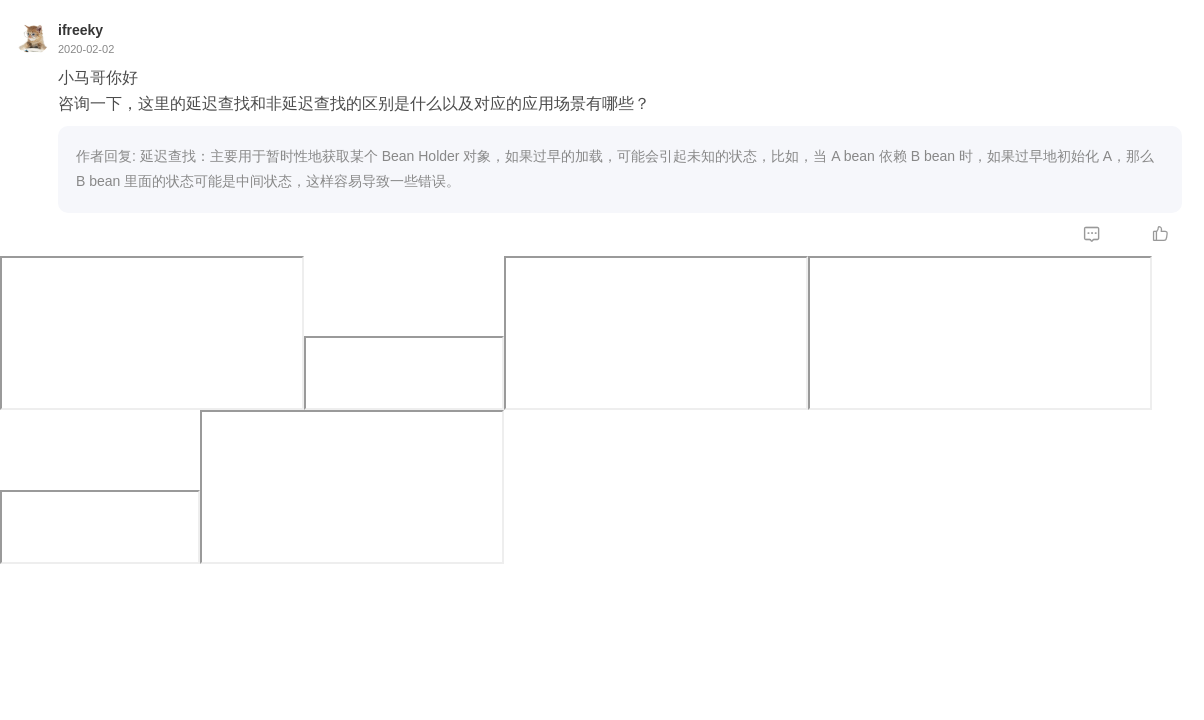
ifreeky (80, 30)
